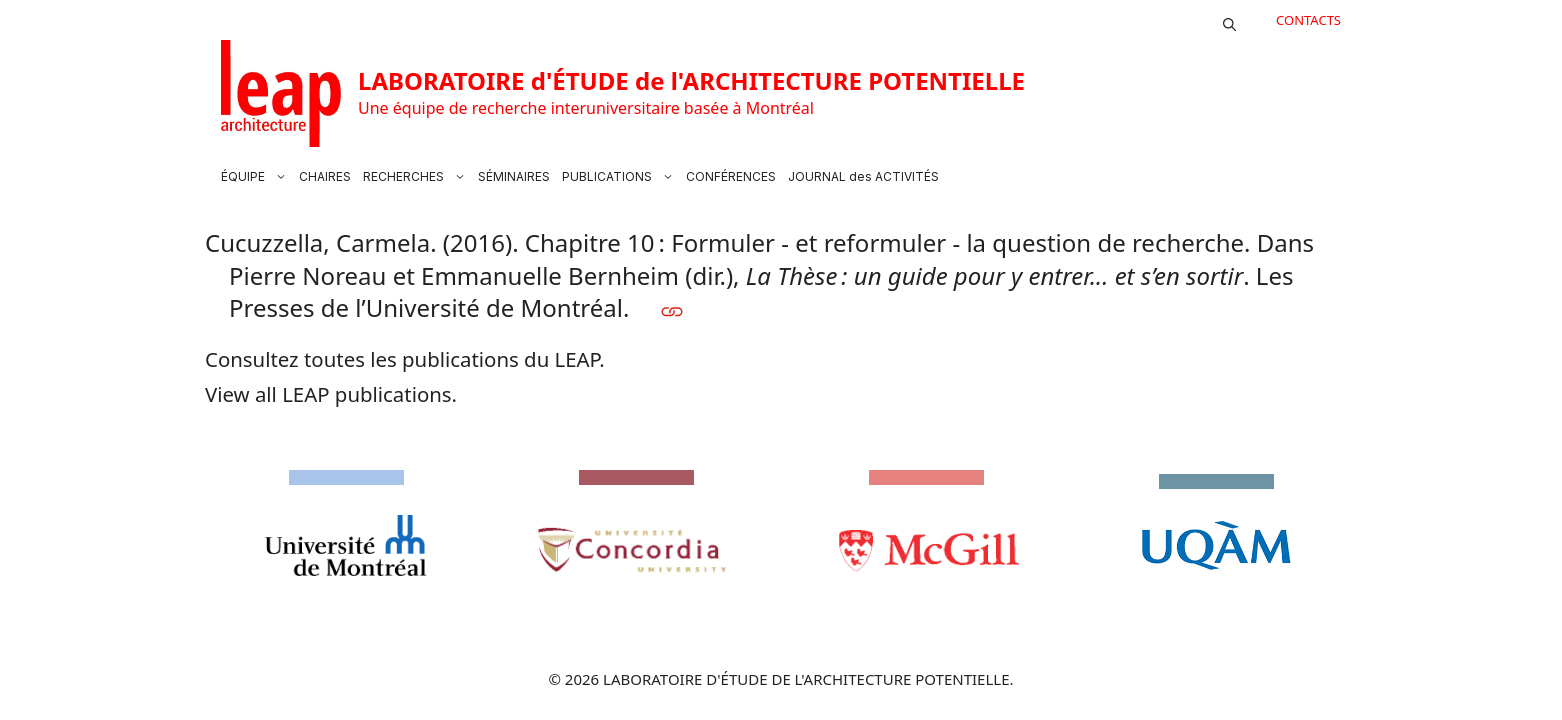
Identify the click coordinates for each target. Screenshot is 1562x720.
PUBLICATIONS (621, 177)
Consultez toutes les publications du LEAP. (405, 359)
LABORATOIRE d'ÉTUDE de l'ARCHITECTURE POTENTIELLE (691, 80)
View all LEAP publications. (331, 394)
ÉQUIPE (257, 177)
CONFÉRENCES (731, 176)
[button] (1229, 20)
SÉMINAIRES (514, 176)
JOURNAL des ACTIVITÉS (863, 176)
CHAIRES (325, 176)
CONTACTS (1308, 20)
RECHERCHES (417, 177)
